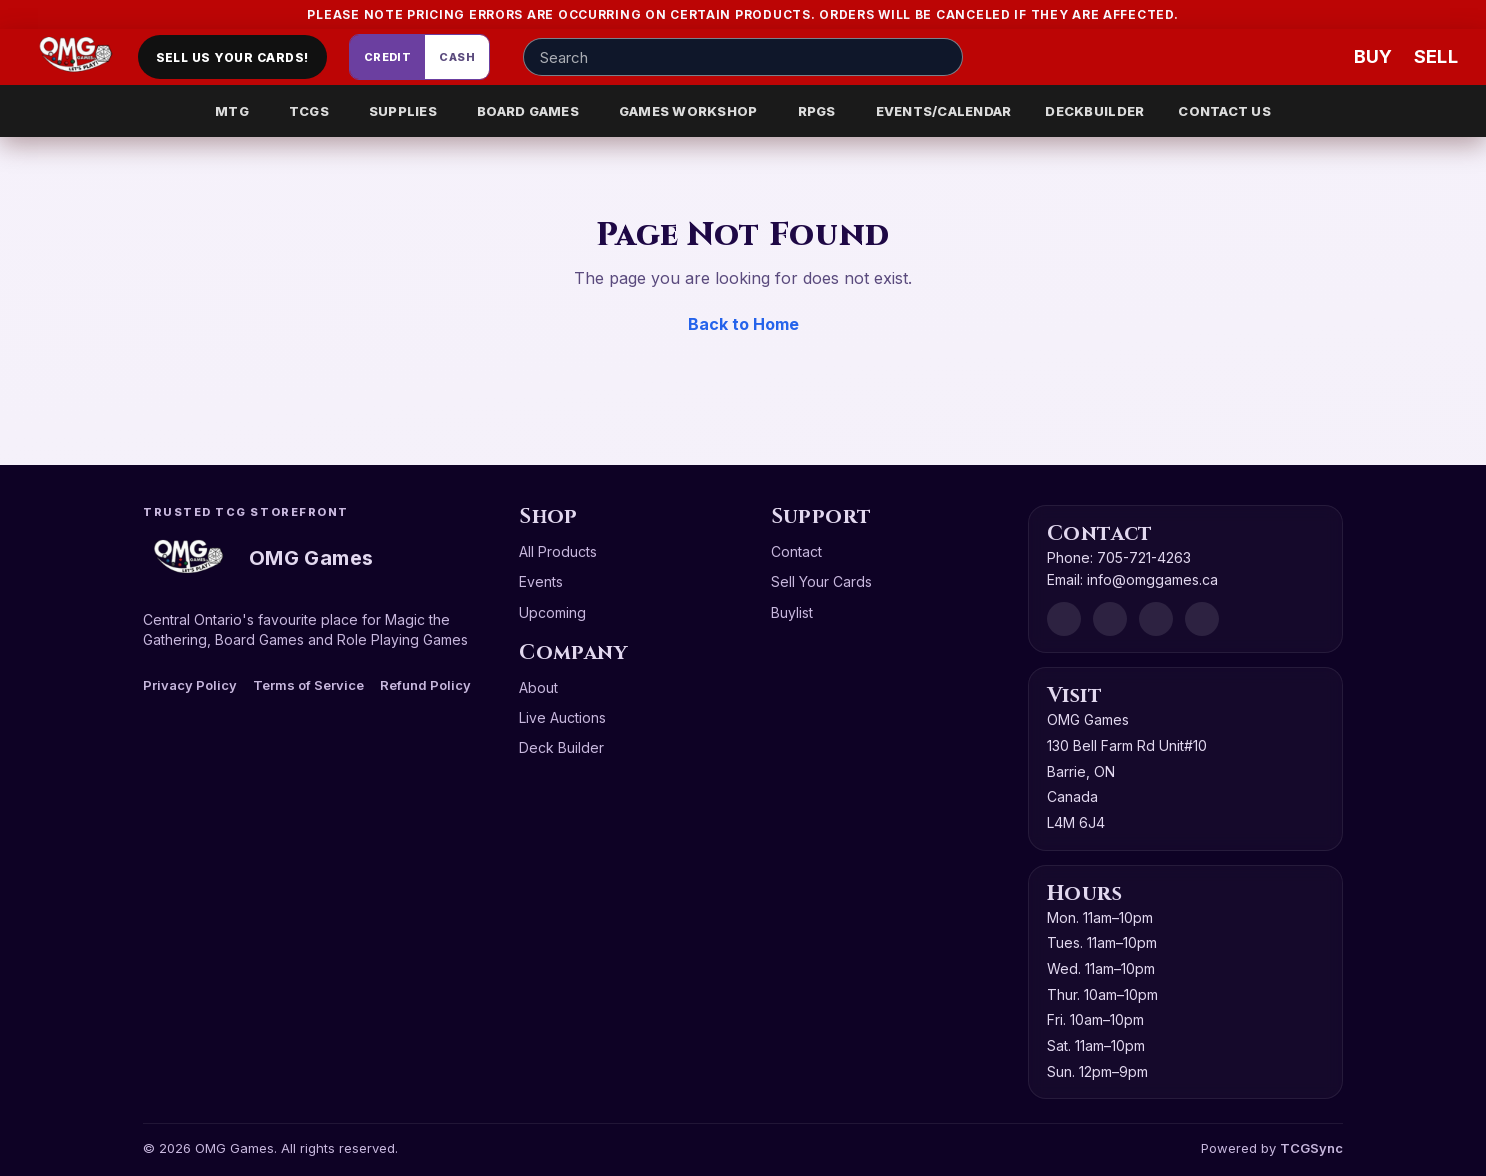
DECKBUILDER (1094, 111)
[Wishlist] (1316, 57)
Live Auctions (562, 717)
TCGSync (1311, 1148)
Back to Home (743, 324)
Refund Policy (425, 685)
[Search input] (743, 57)
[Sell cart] (1436, 57)
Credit (388, 57)
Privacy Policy (190, 685)
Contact (796, 551)
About (538, 687)
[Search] (942, 57)
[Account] (1256, 57)
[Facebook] (1110, 619)
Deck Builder (561, 747)
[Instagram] (1156, 619)
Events (541, 581)
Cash (457, 57)
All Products (558, 551)
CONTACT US (1224, 111)
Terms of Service (308, 685)
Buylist (792, 612)
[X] (1202, 619)
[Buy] (1376, 57)
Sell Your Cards (821, 581)
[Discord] (1064, 619)
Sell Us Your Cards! (232, 57)
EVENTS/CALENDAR (944, 111)
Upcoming (552, 612)
